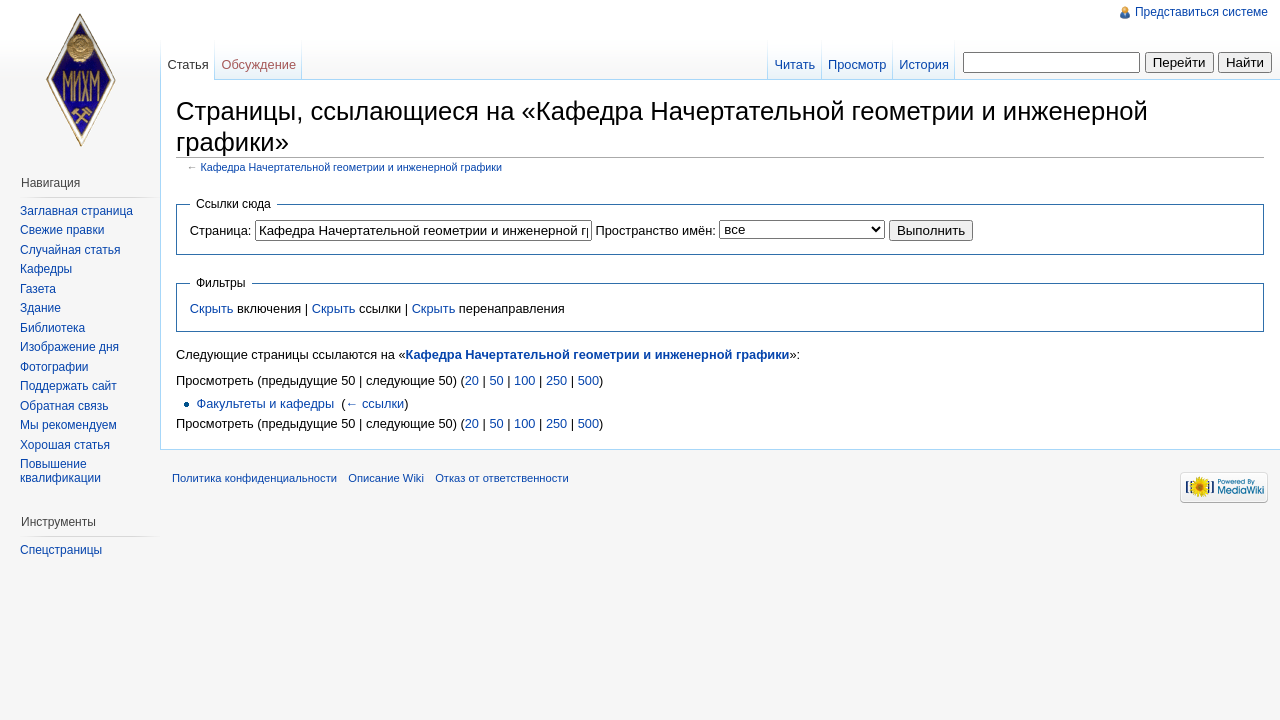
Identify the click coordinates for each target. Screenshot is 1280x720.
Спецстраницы (61, 550)
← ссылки (375, 403)
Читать (794, 64)
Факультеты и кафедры (265, 403)
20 (472, 380)
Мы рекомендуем (68, 425)
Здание (40, 308)
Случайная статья (70, 250)
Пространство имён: (655, 230)
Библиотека (52, 328)
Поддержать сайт (68, 386)
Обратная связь (64, 406)
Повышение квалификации (60, 471)
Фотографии (54, 367)
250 (556, 380)
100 (524, 380)
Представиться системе (1201, 12)
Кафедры (46, 269)
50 (496, 380)
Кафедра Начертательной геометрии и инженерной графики (352, 167)
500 (588, 380)
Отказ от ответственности (502, 478)
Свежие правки (62, 230)
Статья (187, 64)
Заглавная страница (76, 211)
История (924, 64)
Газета (38, 289)
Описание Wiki (386, 478)
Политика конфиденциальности (254, 478)
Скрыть (212, 308)
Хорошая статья (65, 445)
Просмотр (857, 64)
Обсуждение (258, 64)
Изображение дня (69, 347)
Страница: (221, 230)
